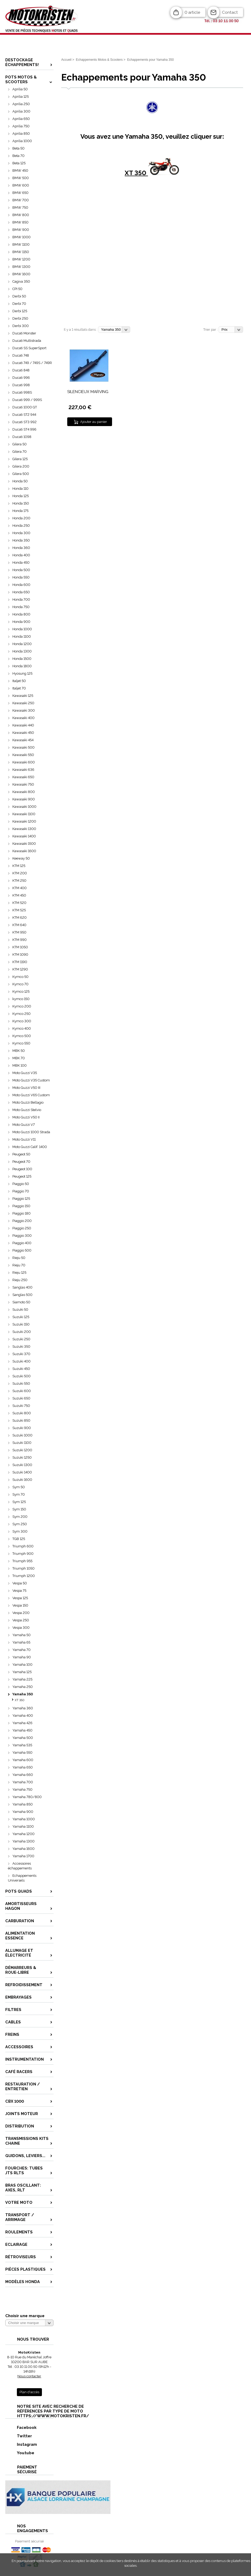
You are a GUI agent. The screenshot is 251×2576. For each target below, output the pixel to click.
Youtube (20, 2453)
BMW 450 (20, 170)
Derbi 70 (19, 304)
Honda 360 (21, 548)
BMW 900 (20, 230)
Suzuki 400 (21, 1361)
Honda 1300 (22, 651)
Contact (230, 12)
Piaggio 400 (21, 1243)
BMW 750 (20, 207)
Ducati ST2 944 (24, 415)
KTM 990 (19, 940)
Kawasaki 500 (23, 747)
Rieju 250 (19, 1280)
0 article (192, 12)
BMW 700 (20, 200)
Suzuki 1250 (22, 1457)
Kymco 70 (20, 984)
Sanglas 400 (22, 1287)
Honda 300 (21, 533)
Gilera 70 (19, 452)
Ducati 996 (21, 378)
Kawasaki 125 (22, 696)
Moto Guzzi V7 (23, 1125)
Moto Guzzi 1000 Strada (31, 1132)
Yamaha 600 (22, 1760)
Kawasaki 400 (23, 718)
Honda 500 (21, 570)
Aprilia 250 (21, 104)
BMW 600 (20, 185)
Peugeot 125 (21, 1176)
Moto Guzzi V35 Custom (31, 1080)
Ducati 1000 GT (24, 407)
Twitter (19, 2436)
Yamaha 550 (22, 1752)
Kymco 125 (21, 991)
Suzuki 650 (21, 1398)
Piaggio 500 (21, 1250)
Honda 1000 (22, 629)
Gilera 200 (20, 466)
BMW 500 (20, 178)
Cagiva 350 (21, 281)
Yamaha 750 (22, 1789)
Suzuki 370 (21, 1354)
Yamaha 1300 (23, 1841)
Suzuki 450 (21, 1369)
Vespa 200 (21, 1613)
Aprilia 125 (20, 97)
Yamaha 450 (22, 1730)
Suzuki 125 (20, 1317)
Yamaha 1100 (23, 1826)
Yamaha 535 (22, 1745)
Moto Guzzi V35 (24, 1073)
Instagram (21, 2444)
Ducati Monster (24, 333)
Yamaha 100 (22, 1665)
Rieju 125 (19, 1273)
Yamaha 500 (22, 1738)
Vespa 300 (21, 1628)
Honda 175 (20, 511)
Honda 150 (20, 503)
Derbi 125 (19, 311)
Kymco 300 (21, 1021)
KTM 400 (19, 888)
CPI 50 (17, 289)
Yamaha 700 (22, 1782)
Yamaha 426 (22, 1723)
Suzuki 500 (21, 1376)
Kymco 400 (21, 1028)
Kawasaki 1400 (24, 836)
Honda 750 (21, 607)
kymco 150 (21, 999)
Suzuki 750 (21, 1406)
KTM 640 (19, 925)
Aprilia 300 (21, 111)
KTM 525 (19, 910)
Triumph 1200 (23, 1576)
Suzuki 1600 (22, 1480)
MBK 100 (19, 1065)
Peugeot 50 (21, 1154)
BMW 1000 (21, 237)
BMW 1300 (21, 267)
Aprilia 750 (21, 126)
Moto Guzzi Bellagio (28, 1102)
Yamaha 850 (22, 1804)
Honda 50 (20, 481)
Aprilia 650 (21, 119)
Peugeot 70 (21, 1162)
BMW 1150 (20, 252)
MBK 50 (18, 1051)
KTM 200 (19, 873)
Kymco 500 (21, 1036)
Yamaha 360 (22, 1708)
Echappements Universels (22, 1878)
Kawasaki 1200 (24, 821)
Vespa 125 (20, 1598)
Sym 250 (19, 1524)
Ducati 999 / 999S (27, 400)
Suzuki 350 (21, 1346)
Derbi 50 (19, 296)
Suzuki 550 (21, 1383)
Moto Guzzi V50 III (26, 1088)
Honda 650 (21, 592)
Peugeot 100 (22, 1169)
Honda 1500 (21, 659)
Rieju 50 (18, 1258)
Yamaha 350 (22, 1694)
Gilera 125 (20, 459)
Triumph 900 (22, 1554)
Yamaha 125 (22, 1672)
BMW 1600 (21, 274)
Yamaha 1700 (23, 1856)
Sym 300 (19, 1531)
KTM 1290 (20, 969)
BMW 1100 (21, 244)
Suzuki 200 (21, 1332)
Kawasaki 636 (23, 770)
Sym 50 (18, 1487)
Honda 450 (21, 562)
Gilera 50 (19, 444)
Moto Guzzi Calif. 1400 (29, 1147)
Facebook (21, 2427)
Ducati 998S (22, 392)
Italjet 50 (19, 681)
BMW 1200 (21, 259)
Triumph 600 (22, 1546)
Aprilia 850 (21, 134)
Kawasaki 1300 (24, 829)
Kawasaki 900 (23, 799)
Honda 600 (21, 585)
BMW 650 (20, 193)
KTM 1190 (19, 962)
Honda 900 (21, 622)
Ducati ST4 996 (24, 429)
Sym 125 (19, 1502)
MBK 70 (18, 1058)
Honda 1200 (22, 644)
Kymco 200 (21, 1006)
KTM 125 (18, 866)
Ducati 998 (21, 385)
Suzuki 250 (21, 1339)
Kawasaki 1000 (24, 807)
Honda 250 (21, 526)
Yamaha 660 (22, 1775)
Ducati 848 (21, 370)
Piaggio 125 (21, 1199)
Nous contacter (29, 2376)
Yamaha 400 (22, 1716)
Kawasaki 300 (23, 710)
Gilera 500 (20, 474)
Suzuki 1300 (22, 1465)
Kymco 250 (21, 1014)
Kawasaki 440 (23, 725)
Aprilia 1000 (22, 141)
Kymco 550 (21, 1043)
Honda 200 (21, 518)
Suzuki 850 (21, 1420)
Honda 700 (21, 599)
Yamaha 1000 (23, 1819)
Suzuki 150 (21, 1324)
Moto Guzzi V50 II (26, 1117)
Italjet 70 (19, 688)
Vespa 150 (20, 1605)
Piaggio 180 (21, 1213)
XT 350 (19, 1700)
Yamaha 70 (21, 1650)
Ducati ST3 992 (24, 422)
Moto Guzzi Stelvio (26, 1110)
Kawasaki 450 (23, 733)
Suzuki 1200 (22, 1450)
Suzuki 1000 (22, 1435)
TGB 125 (18, 1539)
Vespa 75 (19, 1591)
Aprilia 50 (20, 89)
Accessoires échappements (20, 1865)
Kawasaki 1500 (24, 844)
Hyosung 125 (22, 673)
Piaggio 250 (21, 1228)
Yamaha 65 (21, 1642)
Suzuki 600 (21, 1391)
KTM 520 (19, 903)
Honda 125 (20, 496)
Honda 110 (20, 489)
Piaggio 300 (22, 1236)
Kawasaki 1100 (23, 814)
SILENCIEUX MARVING (87, 391)
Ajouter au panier (93, 422)
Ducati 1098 (21, 437)
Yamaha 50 (21, 1635)
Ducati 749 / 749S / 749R (32, 363)
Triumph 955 (22, 1561)
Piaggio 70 (20, 1191)
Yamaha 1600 (23, 1849)
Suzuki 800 (21, 1413)
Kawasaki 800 (23, 792)
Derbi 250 (20, 318)
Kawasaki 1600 (24, 851)
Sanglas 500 (22, 1295)
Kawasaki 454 (22, 740)
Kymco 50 (20, 977)
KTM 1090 (20, 954)
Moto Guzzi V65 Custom (31, 1095)
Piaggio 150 (21, 1206)
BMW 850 (20, 222)
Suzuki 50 (20, 1310)
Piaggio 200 (22, 1221)
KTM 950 (19, 932)
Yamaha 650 (22, 1767)
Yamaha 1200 (23, 1834)
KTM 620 (19, 918)
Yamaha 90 (21, 1657)
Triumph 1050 (23, 1568)
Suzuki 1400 (22, 1472)
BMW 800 (20, 215)
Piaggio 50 (20, 1184)
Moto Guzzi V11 (24, 1139)
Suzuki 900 (21, 1428)
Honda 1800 (22, 666)
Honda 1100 (21, 636)
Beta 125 (19, 163)
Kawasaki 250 (23, 703)
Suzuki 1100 (21, 1443)
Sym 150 (19, 1509)
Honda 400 (21, 555)
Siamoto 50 (21, 1302)
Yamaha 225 (22, 1679)
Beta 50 (18, 148)
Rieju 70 (18, 1265)
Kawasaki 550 (23, 755)
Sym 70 (18, 1494)
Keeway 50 (21, 858)
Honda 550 (21, 577)
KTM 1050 (20, 947)
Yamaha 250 (22, 1687)
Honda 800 (21, 614)
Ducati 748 (20, 355)
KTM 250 (19, 881)
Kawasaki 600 (23, 762)
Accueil (66, 60)
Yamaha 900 (22, 1812)
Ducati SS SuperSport (29, 348)
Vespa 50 (19, 1583)
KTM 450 (19, 895)
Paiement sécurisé (29, 2541)
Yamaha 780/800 (27, 1797)
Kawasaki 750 (23, 784)
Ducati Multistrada (26, 341)
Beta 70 (18, 156)
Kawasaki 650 (23, 777)
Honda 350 (21, 540)
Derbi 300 (20, 326)
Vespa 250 (20, 1620)
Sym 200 (19, 1517)
